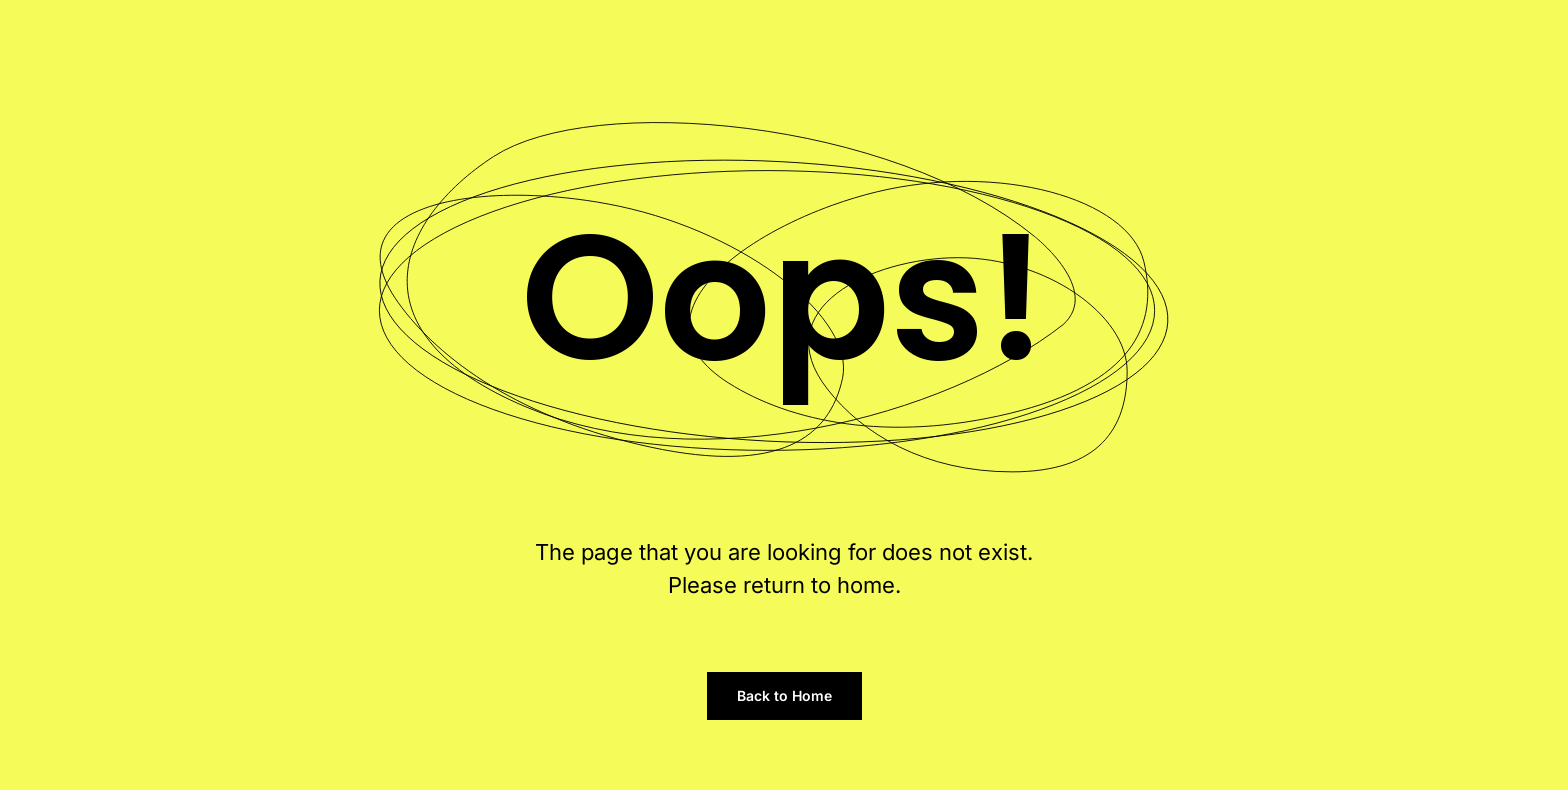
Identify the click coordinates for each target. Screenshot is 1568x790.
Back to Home (784, 695)
